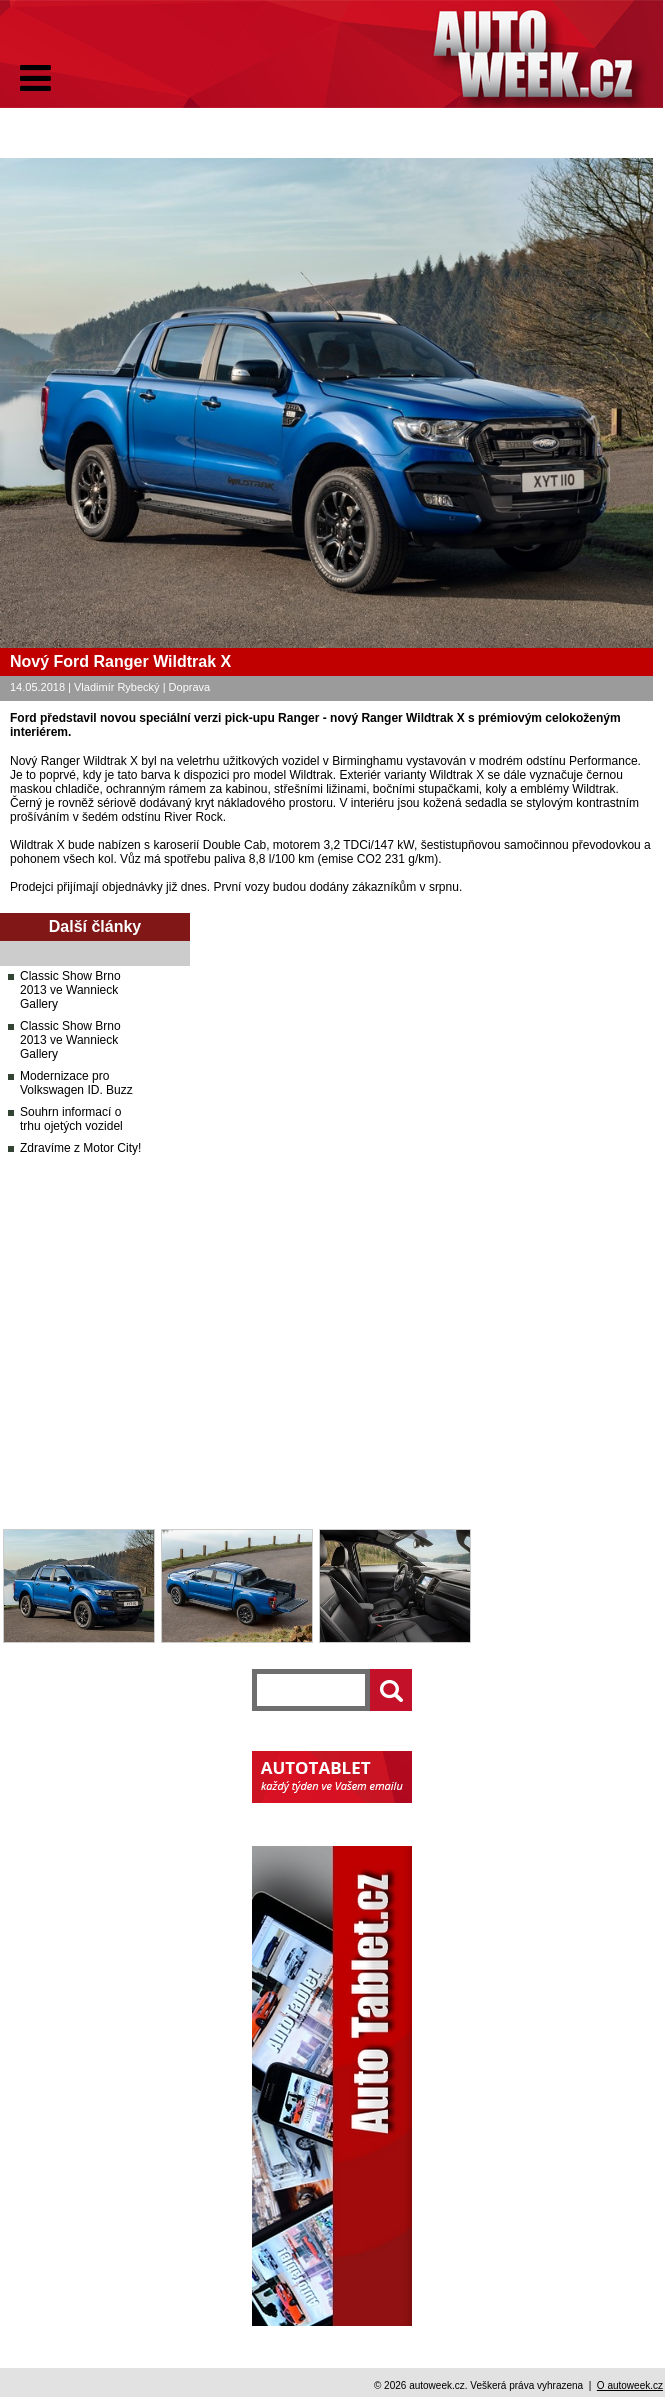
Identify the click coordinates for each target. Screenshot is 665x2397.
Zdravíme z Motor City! (80, 1148)
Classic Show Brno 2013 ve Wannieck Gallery (70, 990)
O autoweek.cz (630, 2385)
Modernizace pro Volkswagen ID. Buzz (76, 1083)
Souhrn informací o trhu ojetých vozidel (71, 1119)
